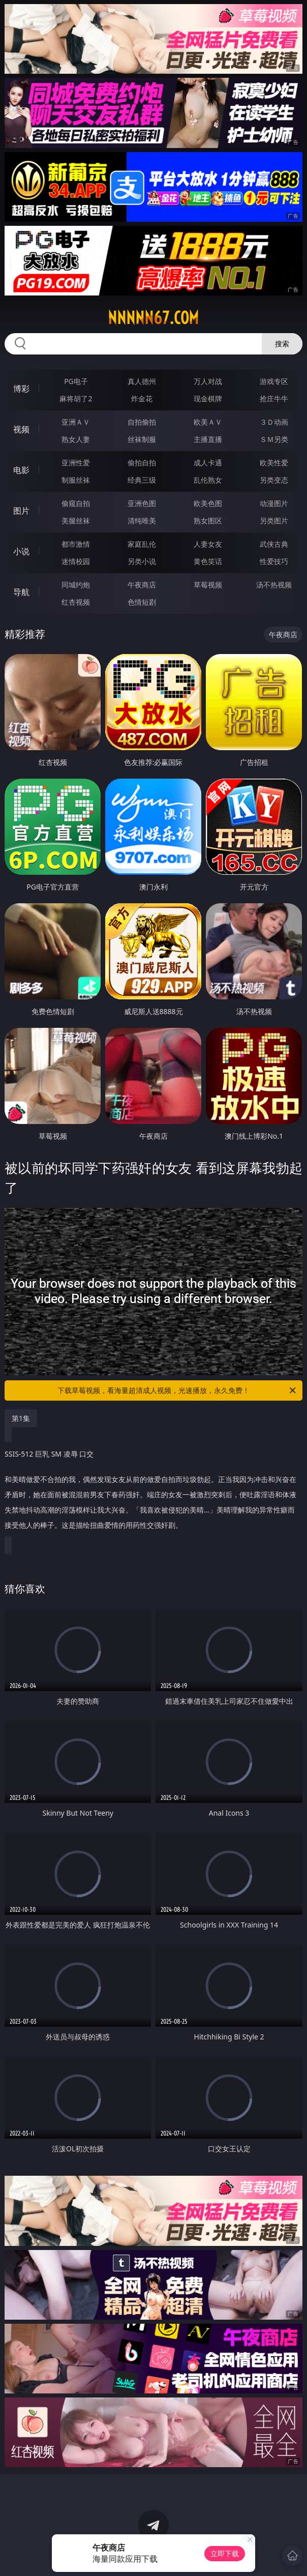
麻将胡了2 (75, 398)
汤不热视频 (274, 584)
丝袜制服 (142, 439)
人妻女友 (208, 544)
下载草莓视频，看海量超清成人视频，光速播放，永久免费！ (177, 1390)
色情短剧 (142, 602)
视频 (21, 429)
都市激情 (76, 544)
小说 (21, 551)
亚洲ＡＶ (76, 422)
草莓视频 (208, 584)
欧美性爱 (274, 462)
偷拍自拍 (142, 462)
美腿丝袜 (76, 520)
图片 (21, 510)
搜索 (282, 343)
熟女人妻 (76, 439)
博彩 (21, 388)
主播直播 (208, 439)
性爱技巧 (274, 561)
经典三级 (142, 480)
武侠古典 (274, 544)
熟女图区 (208, 520)
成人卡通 (208, 462)
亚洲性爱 (76, 462)
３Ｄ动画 (274, 422)
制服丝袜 (76, 480)
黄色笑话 (208, 561)
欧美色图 (208, 503)
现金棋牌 (208, 398)
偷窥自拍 (76, 503)
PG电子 (76, 381)
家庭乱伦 (142, 544)
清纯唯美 (142, 520)
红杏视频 (76, 602)
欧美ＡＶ (208, 422)
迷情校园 (76, 561)
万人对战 (208, 381)
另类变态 (274, 480)
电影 (21, 470)
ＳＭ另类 (274, 439)
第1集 (21, 1418)
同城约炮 (76, 584)
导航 (21, 592)
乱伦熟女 (208, 480)
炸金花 (141, 398)
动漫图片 (274, 503)
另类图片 (274, 520)
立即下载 (224, 2553)
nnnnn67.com (153, 318)
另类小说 (142, 561)
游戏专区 (274, 381)
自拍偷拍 (142, 422)
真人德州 (142, 381)
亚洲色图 (142, 503)
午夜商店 (142, 584)
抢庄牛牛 (274, 398)
